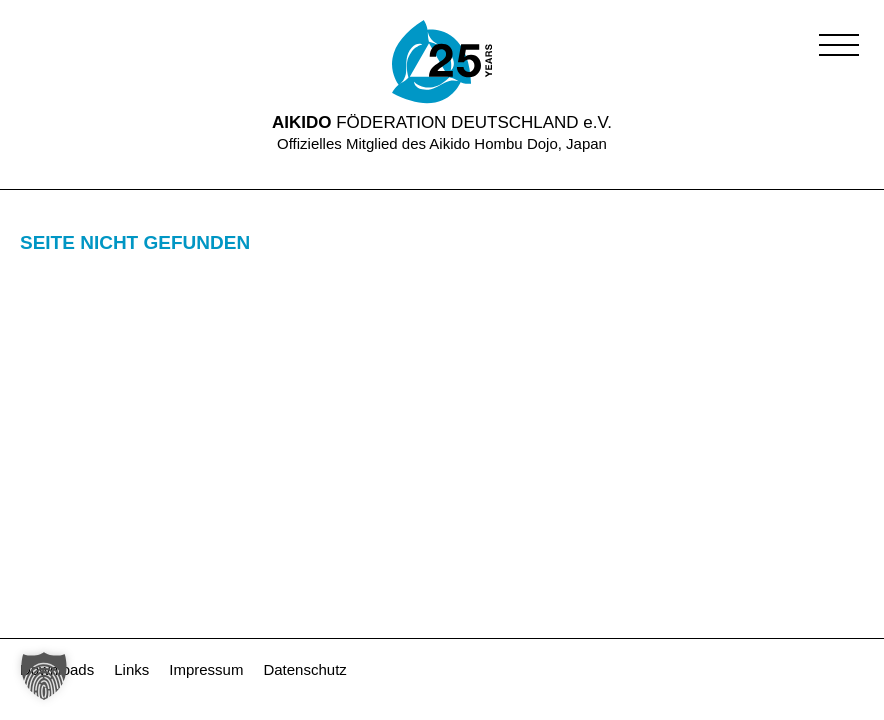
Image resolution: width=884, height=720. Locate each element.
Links (131, 669)
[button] (839, 45)
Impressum (206, 669)
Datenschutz (304, 669)
